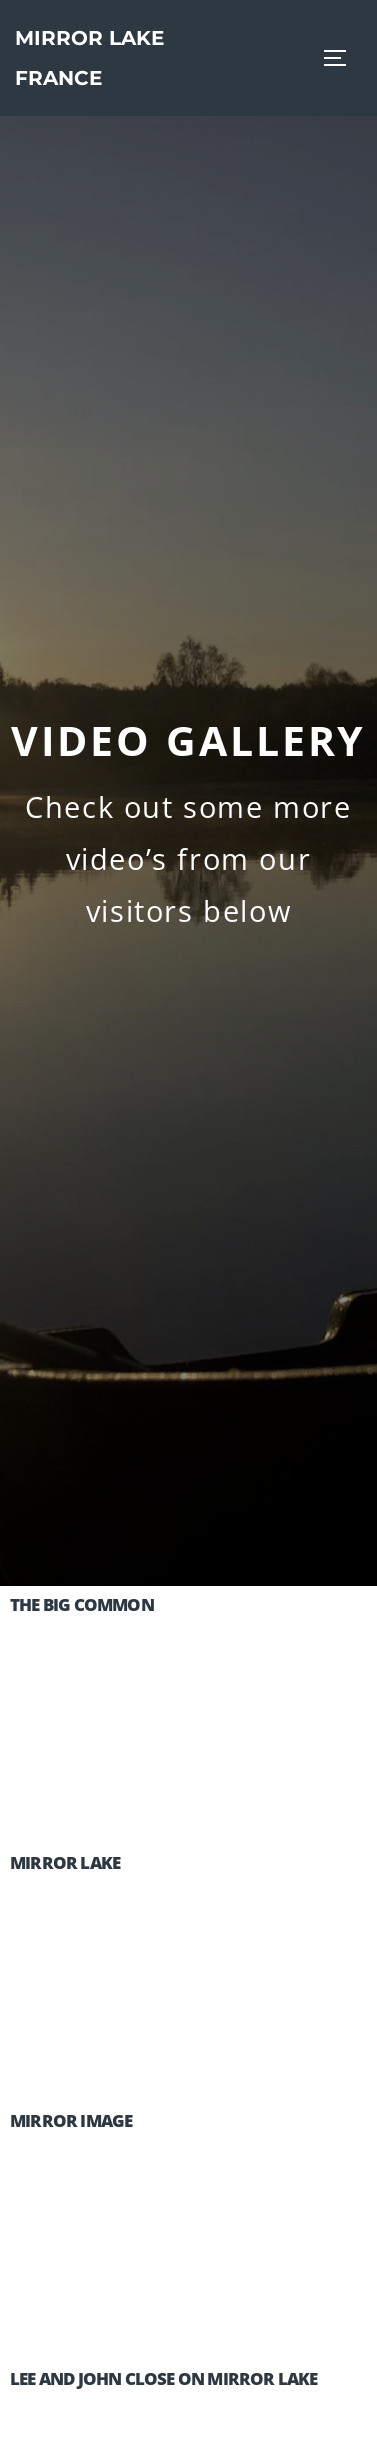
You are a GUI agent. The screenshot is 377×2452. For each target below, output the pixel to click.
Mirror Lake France (89, 58)
